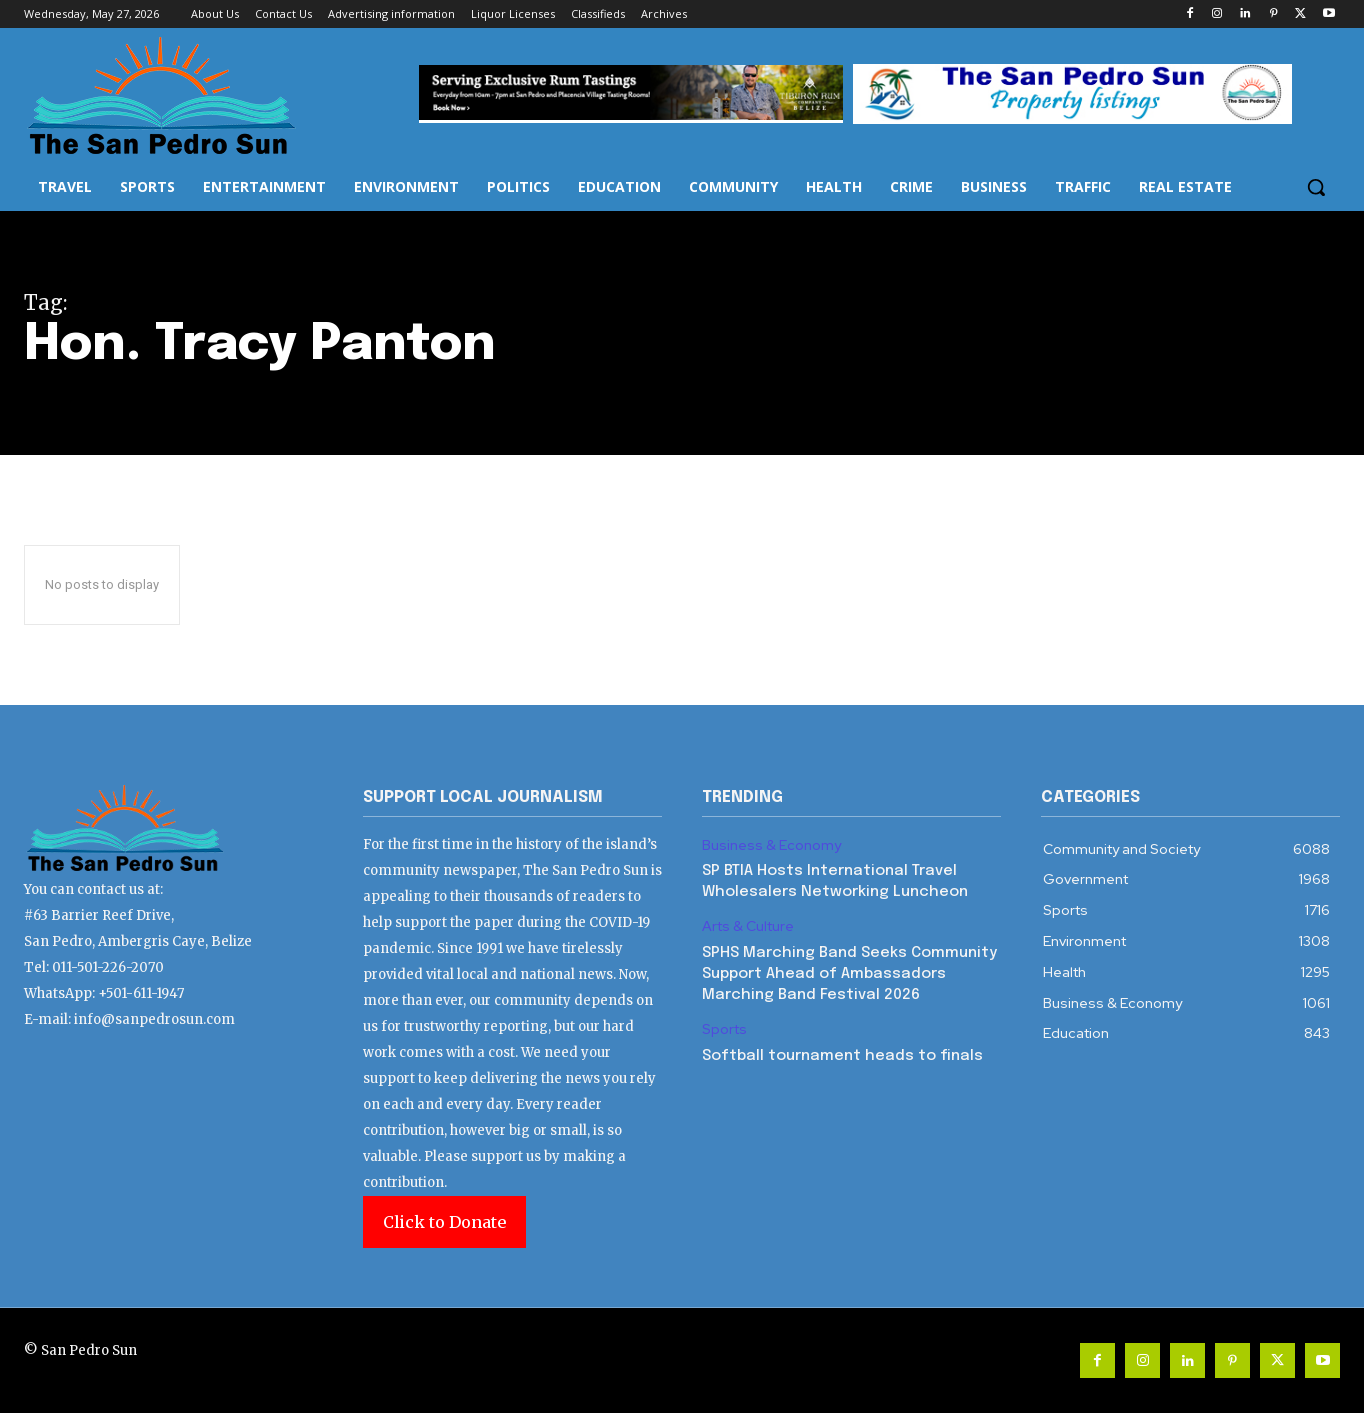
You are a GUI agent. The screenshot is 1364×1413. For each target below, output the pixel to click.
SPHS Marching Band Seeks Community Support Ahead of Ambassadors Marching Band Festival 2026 (849, 974)
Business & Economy (771, 845)
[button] (1316, 187)
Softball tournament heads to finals (842, 1056)
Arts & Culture (748, 926)
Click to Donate (444, 1222)
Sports (724, 1029)
